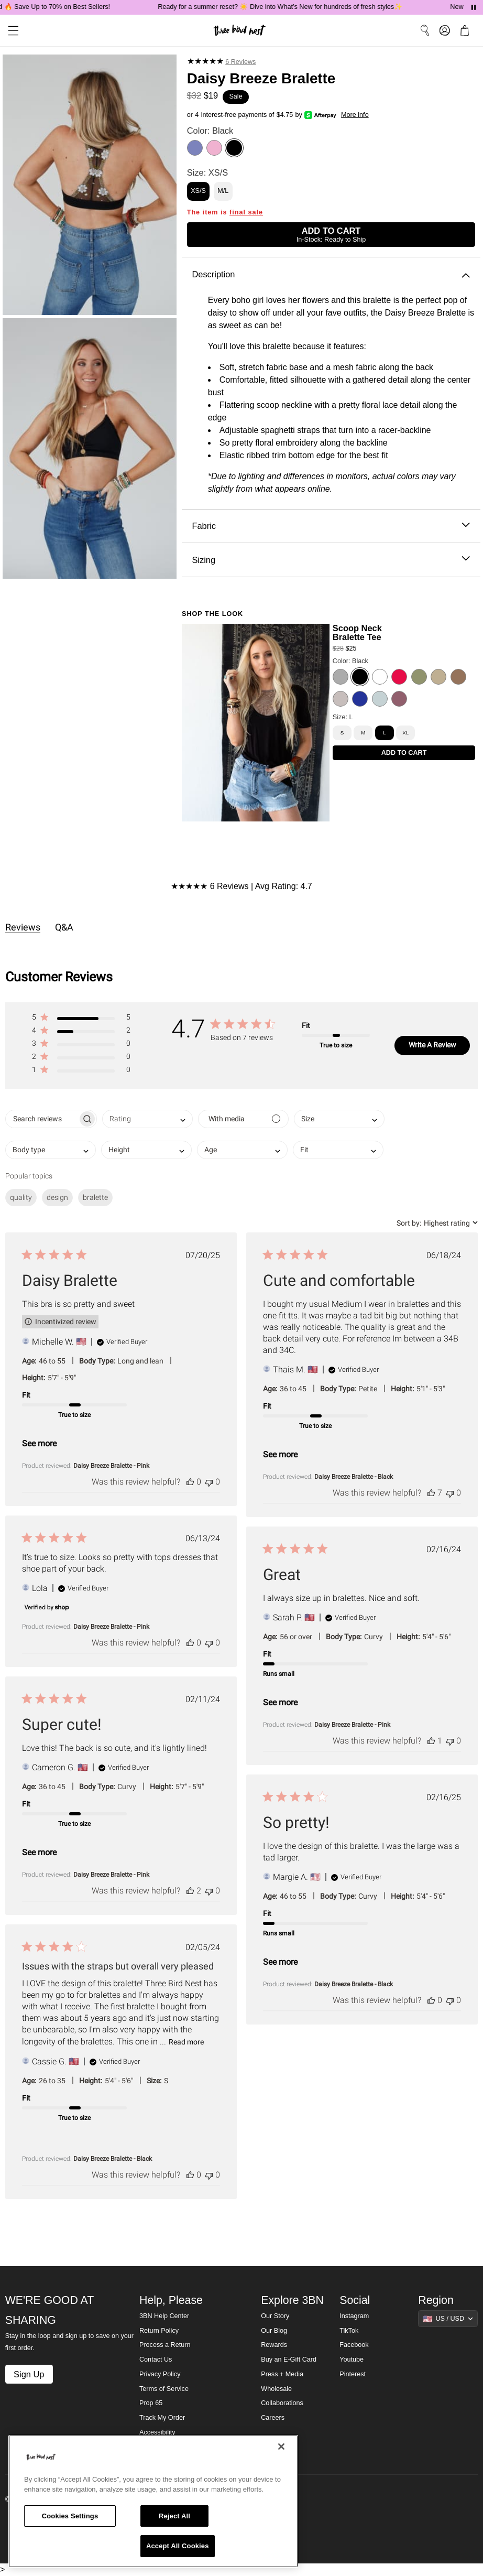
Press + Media (282, 2374)
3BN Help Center (164, 2316)
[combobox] (147, 1119)
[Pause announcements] (473, 7)
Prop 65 (150, 2403)
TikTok (348, 2330)
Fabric (331, 526)
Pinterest (352, 2374)
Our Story (275, 2316)
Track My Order (162, 2417)
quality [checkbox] (21, 1197)
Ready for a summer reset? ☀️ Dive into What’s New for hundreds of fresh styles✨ (292, 6)
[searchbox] (42, 1119)
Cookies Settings (70, 2516)
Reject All (174, 2516)
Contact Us (155, 2359)
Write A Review (432, 1045)
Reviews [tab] (22, 927)
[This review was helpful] (190, 1482)
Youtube (351, 2359)
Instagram (354, 2316)
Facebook (353, 2344)
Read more (186, 2042)
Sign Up (29, 2374)
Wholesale (276, 2389)
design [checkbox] (57, 1197)
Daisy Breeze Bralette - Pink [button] (111, 1465)
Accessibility (157, 2432)
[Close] (281, 2446)
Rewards (274, 2344)
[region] (153, 2501)
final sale (246, 212)
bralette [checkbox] (95, 1197)
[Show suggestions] (448, 2318)
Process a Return (164, 2344)
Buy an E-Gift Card (288, 2359)
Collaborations (282, 2403)
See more (39, 1443)
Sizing (331, 560)
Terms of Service (164, 2389)
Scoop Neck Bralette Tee (357, 632)
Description (331, 274)
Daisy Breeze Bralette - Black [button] (353, 1476)
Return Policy (159, 2330)
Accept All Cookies (177, 2546)
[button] (81, 1019)
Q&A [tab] (64, 927)
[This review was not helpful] (209, 1482)
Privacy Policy (159, 2374)
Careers (272, 2417)
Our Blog (274, 2330)
